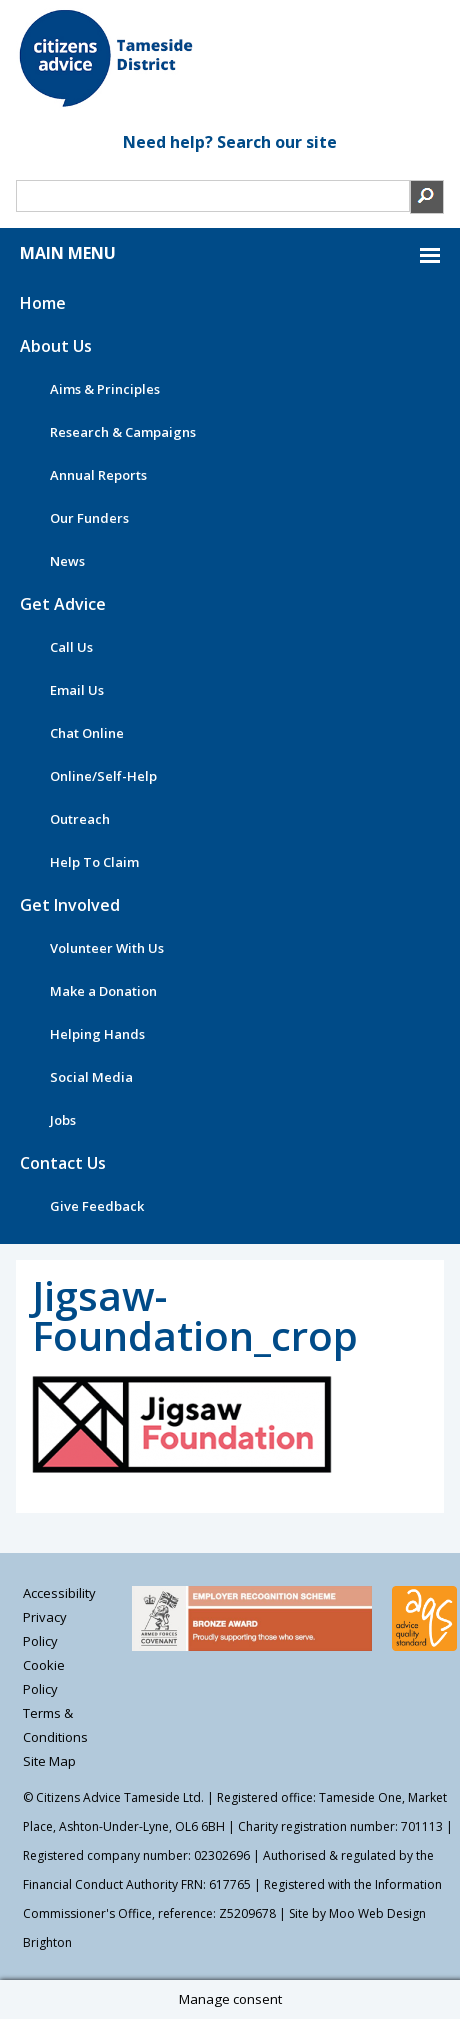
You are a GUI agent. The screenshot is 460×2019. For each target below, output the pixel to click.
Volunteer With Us (107, 948)
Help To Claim (94, 862)
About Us (56, 346)
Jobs (63, 1120)
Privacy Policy (45, 1629)
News (67, 561)
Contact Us (63, 1163)
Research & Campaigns (123, 432)
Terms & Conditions (55, 1725)
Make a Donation (103, 991)
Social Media (91, 1077)
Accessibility (59, 1593)
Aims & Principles (105, 389)
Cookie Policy (44, 1677)
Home (43, 303)
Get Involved (70, 905)
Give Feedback (97, 1206)
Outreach (80, 819)
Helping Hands (97, 1034)
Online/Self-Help (103, 776)
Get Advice (63, 604)
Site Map (49, 1761)
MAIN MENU (68, 253)
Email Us (77, 690)
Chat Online (87, 733)
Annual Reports (98, 475)
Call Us (71, 647)
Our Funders (89, 518)
